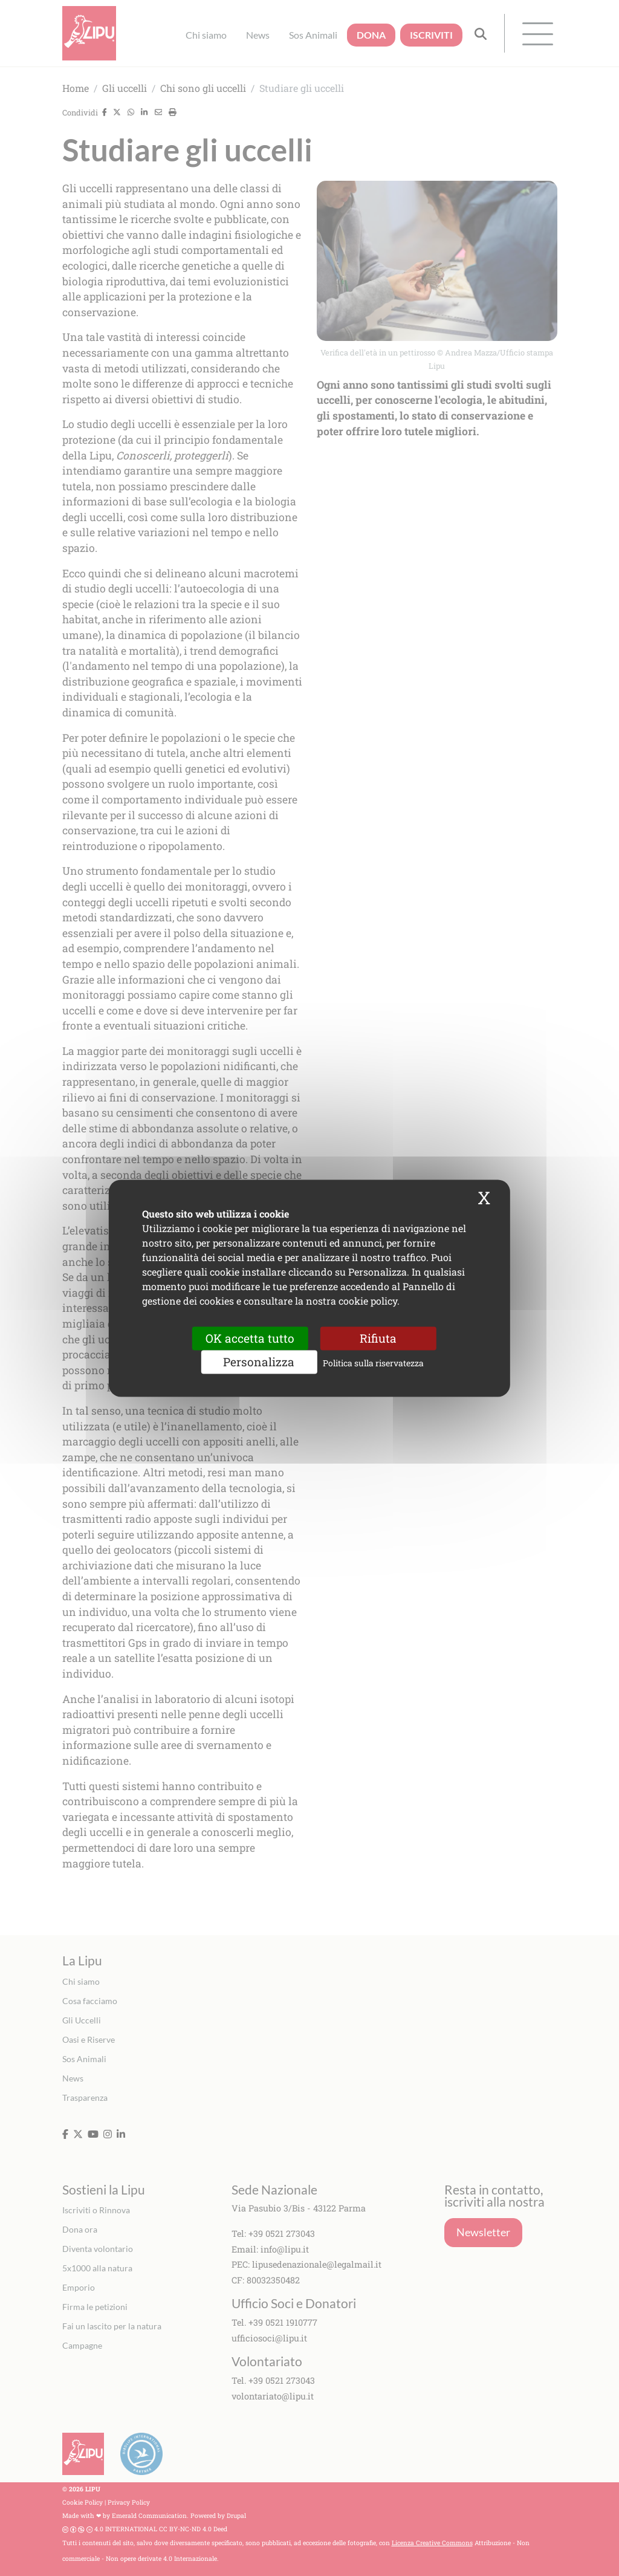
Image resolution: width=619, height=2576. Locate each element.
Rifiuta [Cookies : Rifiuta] (378, 1338)
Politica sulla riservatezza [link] (373, 1363)
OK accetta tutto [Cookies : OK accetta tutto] (250, 1338)
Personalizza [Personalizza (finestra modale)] (258, 1361)
